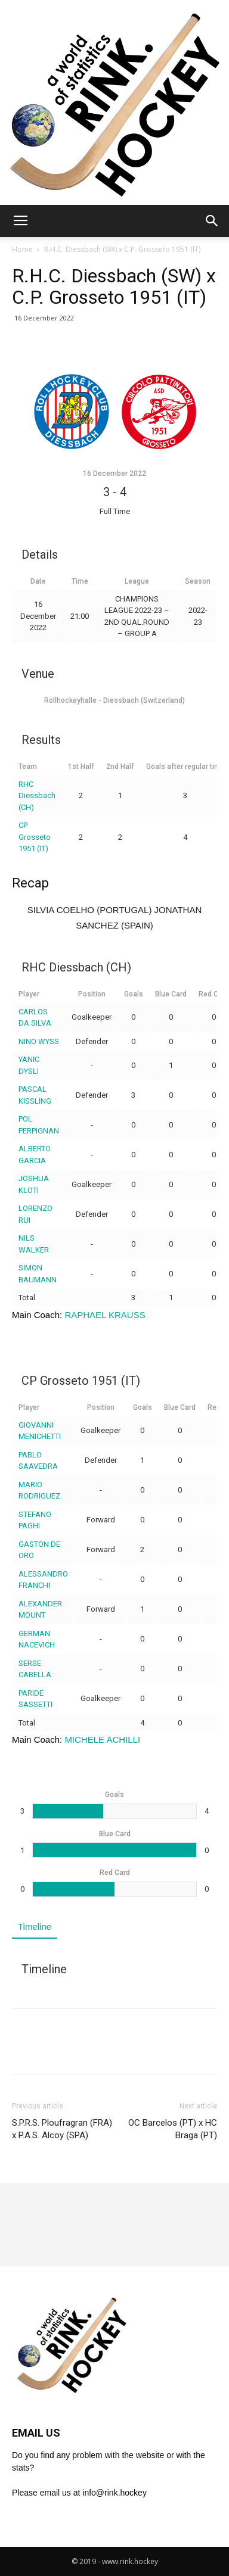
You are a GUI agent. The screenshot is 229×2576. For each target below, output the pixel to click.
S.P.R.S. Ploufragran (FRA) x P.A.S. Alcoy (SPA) (62, 2129)
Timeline (34, 1926)
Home (22, 249)
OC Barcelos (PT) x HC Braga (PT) (172, 2129)
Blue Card (171, 994)
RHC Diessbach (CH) (36, 796)
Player (28, 994)
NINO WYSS (38, 1041)
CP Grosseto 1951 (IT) (34, 837)
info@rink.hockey (114, 2492)
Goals (133, 994)
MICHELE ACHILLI (102, 1739)
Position (92, 994)
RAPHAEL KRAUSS (104, 1315)
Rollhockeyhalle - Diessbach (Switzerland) (114, 700)
